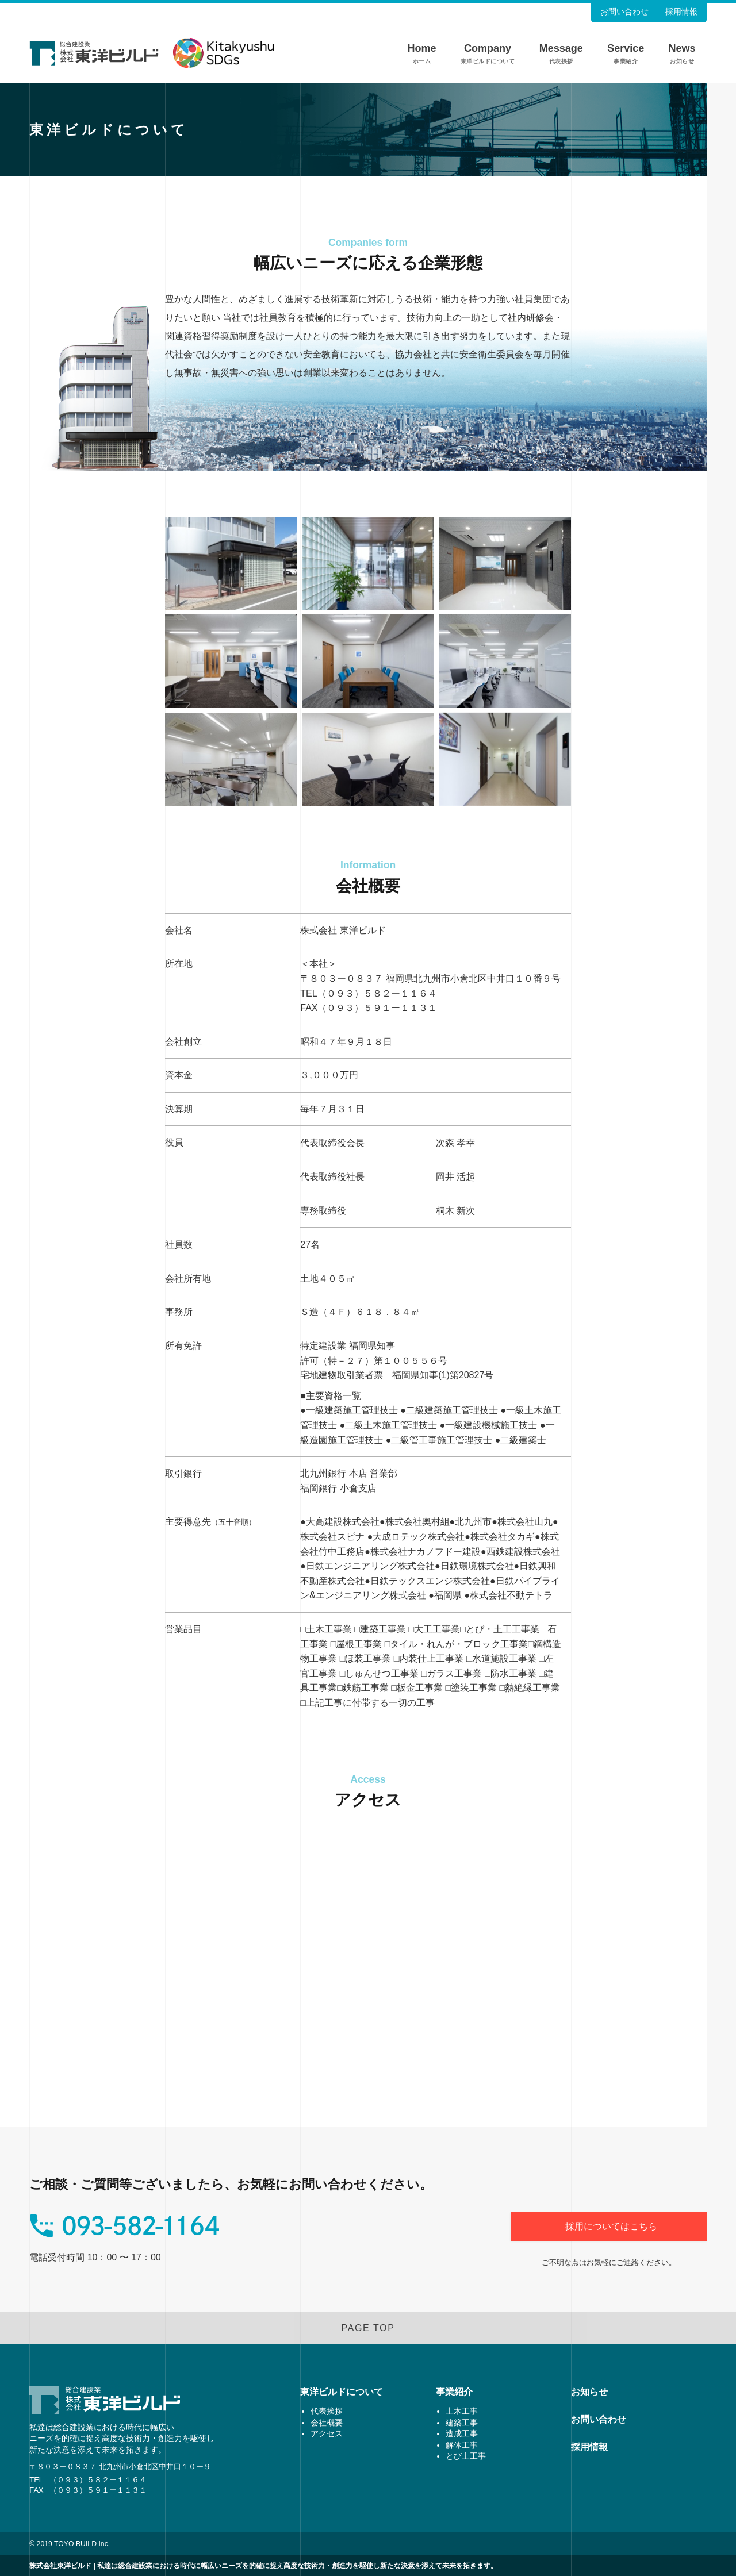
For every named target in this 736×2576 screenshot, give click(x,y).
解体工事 (462, 2445)
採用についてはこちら (611, 2226)
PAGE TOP (368, 2328)
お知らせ (589, 2392)
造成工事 (462, 2433)
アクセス (326, 2433)
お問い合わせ (598, 2419)
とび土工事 (466, 2455)
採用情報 (589, 2447)
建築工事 (462, 2422)
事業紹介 (454, 2392)
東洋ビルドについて (341, 2392)
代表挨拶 (326, 2411)
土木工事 (462, 2411)
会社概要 (326, 2422)
